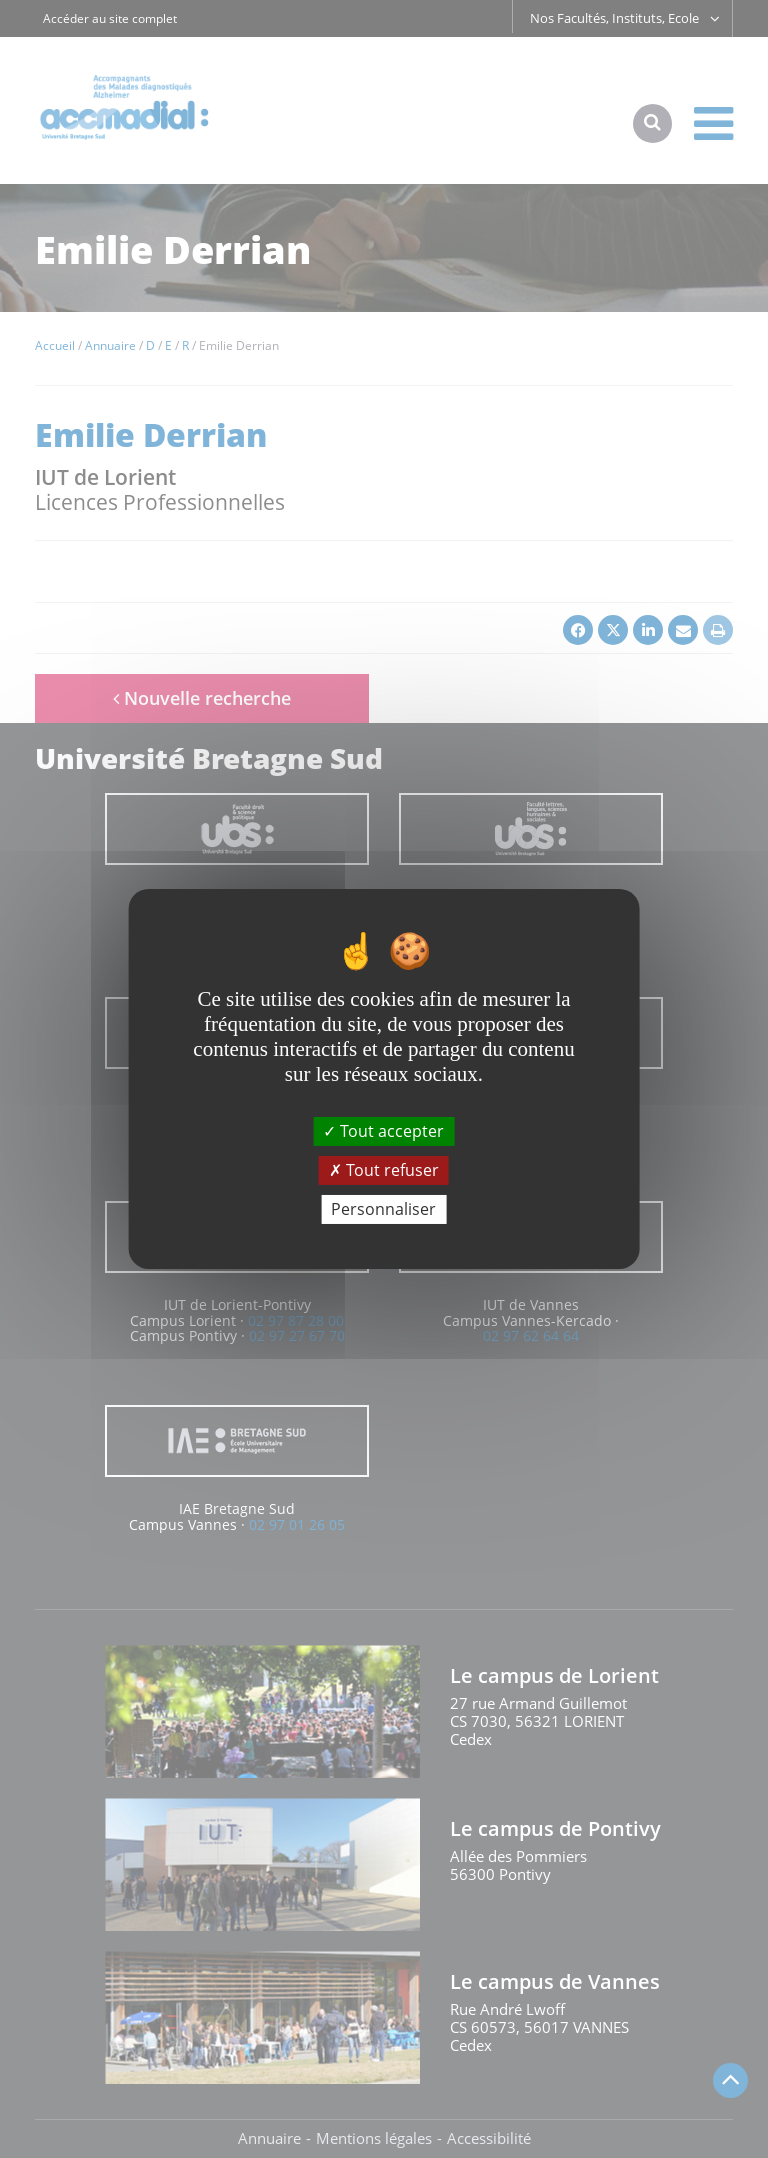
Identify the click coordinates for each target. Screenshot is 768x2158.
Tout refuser (384, 1170)
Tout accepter (383, 1130)
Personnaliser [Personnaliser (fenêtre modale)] (383, 1209)
